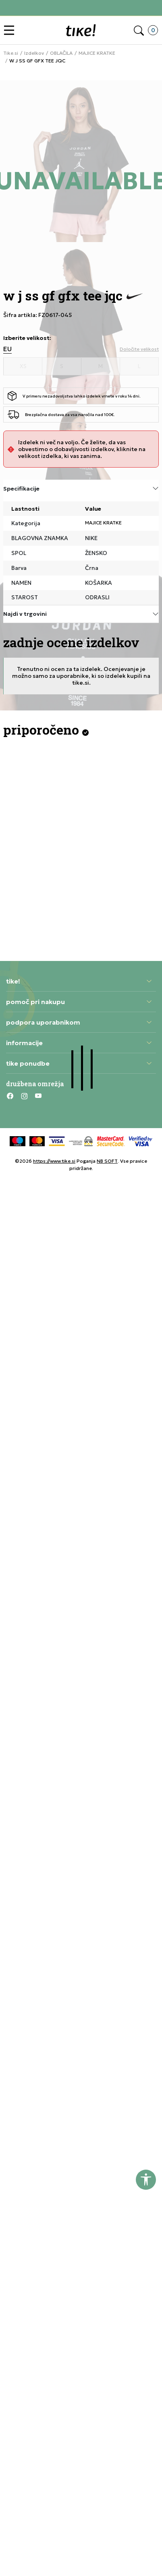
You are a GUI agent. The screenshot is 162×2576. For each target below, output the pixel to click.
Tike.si (10, 53)
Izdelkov (34, 53)
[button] (11, 30)
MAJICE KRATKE (97, 53)
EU (7, 349)
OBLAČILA (61, 53)
